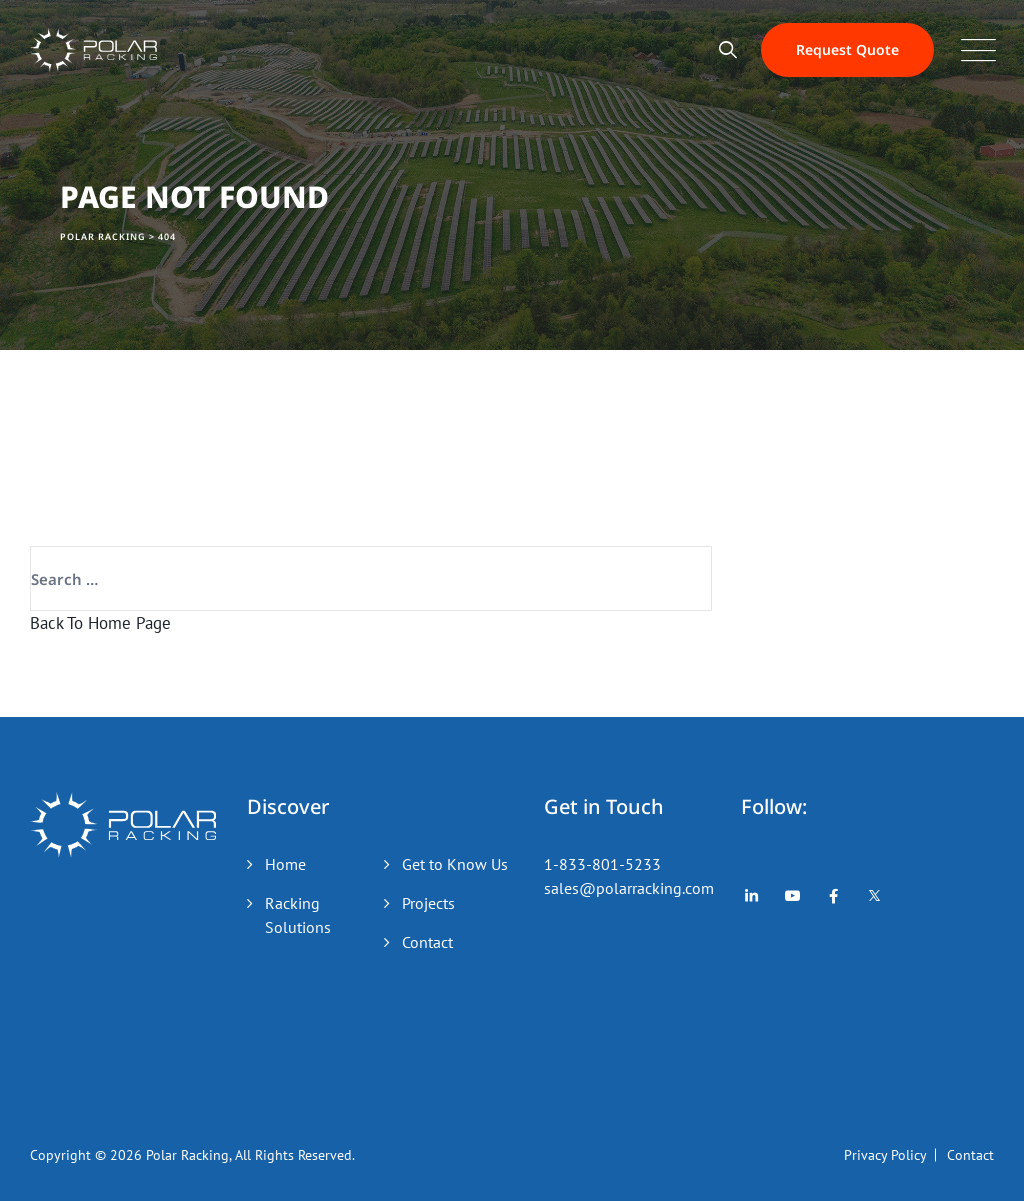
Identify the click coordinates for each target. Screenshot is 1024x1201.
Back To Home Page (100, 623)
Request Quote (847, 49)
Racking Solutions (298, 915)
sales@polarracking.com (629, 888)
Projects (428, 903)
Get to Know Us (455, 864)
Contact (427, 942)
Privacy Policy (885, 1155)
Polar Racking (187, 1155)
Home (285, 864)
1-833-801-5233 (602, 864)
